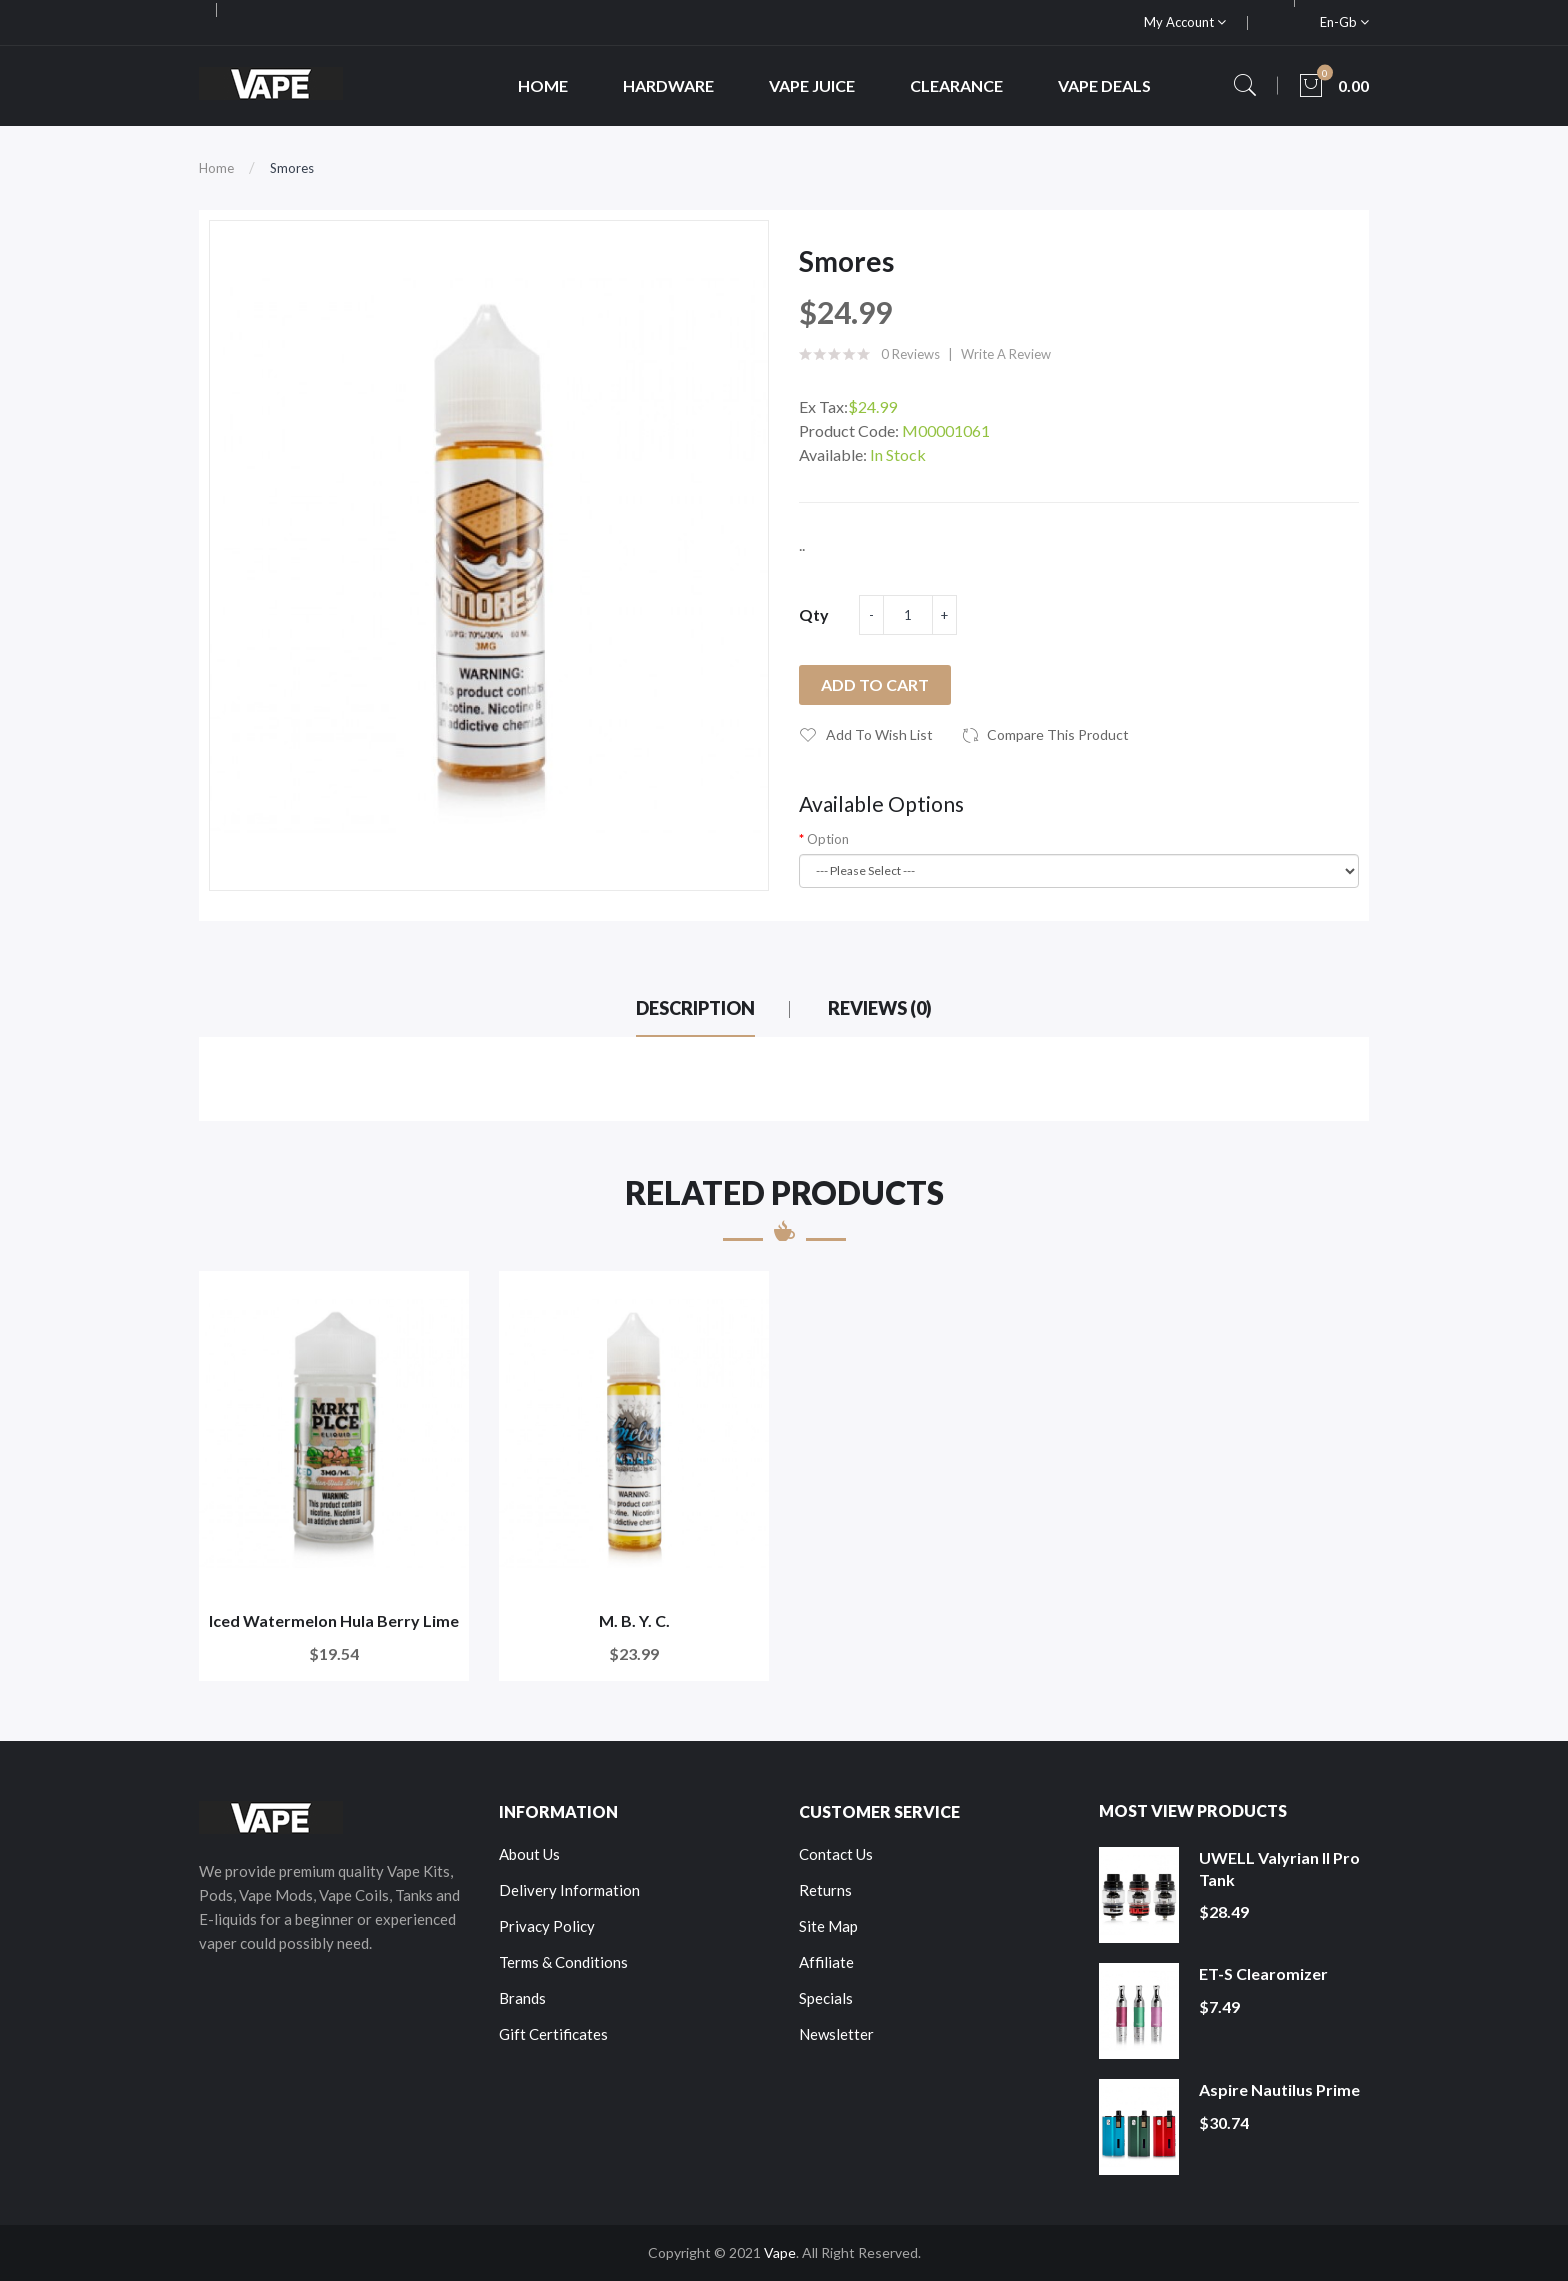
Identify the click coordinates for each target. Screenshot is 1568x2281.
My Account (1185, 22)
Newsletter (836, 2034)
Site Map (828, 1926)
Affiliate (826, 1962)
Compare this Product (1058, 734)
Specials (826, 1998)
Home (216, 168)
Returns (825, 1890)
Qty (814, 614)
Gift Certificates (553, 2034)
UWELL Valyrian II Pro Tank (1279, 1868)
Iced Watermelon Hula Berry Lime (334, 1620)
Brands (522, 1998)
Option (828, 839)
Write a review (1006, 354)
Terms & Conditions (563, 1962)
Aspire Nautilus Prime (1279, 2089)
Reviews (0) (880, 1008)
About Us (529, 1854)
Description (695, 1008)
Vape (780, 2252)
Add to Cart (875, 684)
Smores (292, 168)
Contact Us (836, 1854)
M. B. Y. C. (634, 1620)
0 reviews (910, 354)
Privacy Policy (547, 1926)
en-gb (1344, 22)
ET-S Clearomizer (1263, 1973)
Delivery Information (569, 1890)
